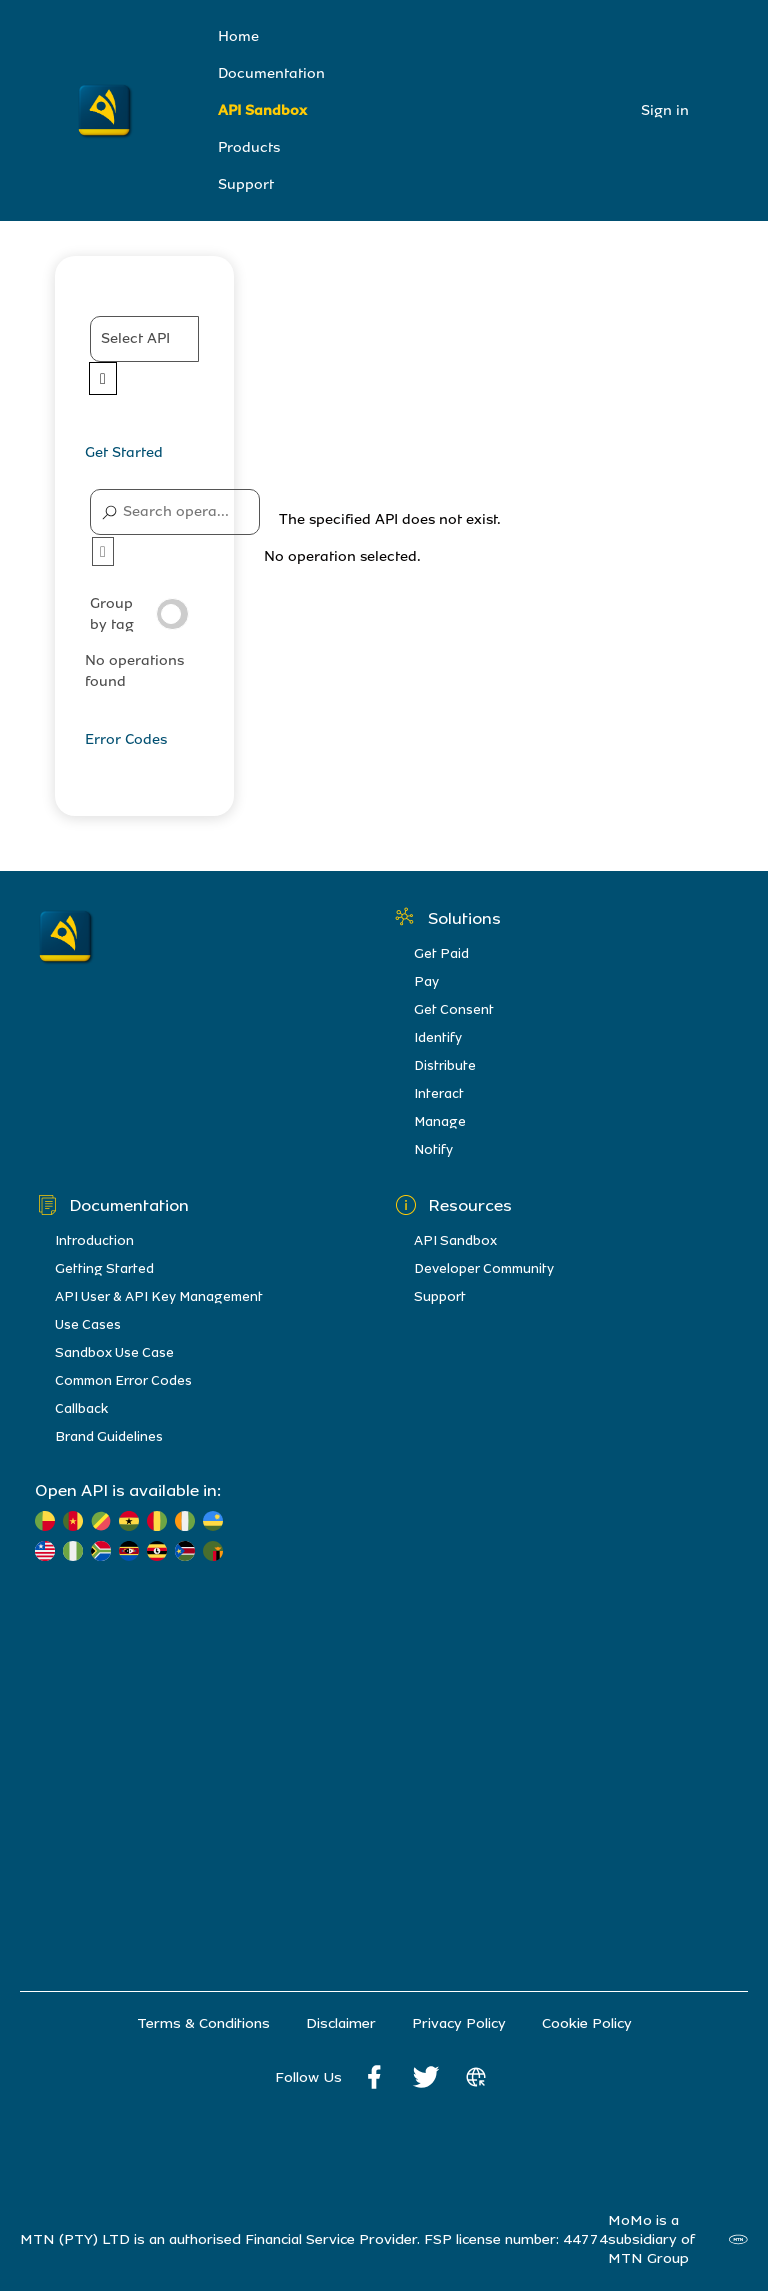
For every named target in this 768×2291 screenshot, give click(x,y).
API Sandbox (262, 110)
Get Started (124, 452)
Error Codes (126, 739)
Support (246, 184)
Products (249, 147)
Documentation (271, 73)
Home (238, 36)
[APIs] (144, 355)
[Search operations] (175, 512)
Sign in (665, 110)
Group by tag (139, 614)
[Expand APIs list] (103, 378)
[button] (144, 339)
